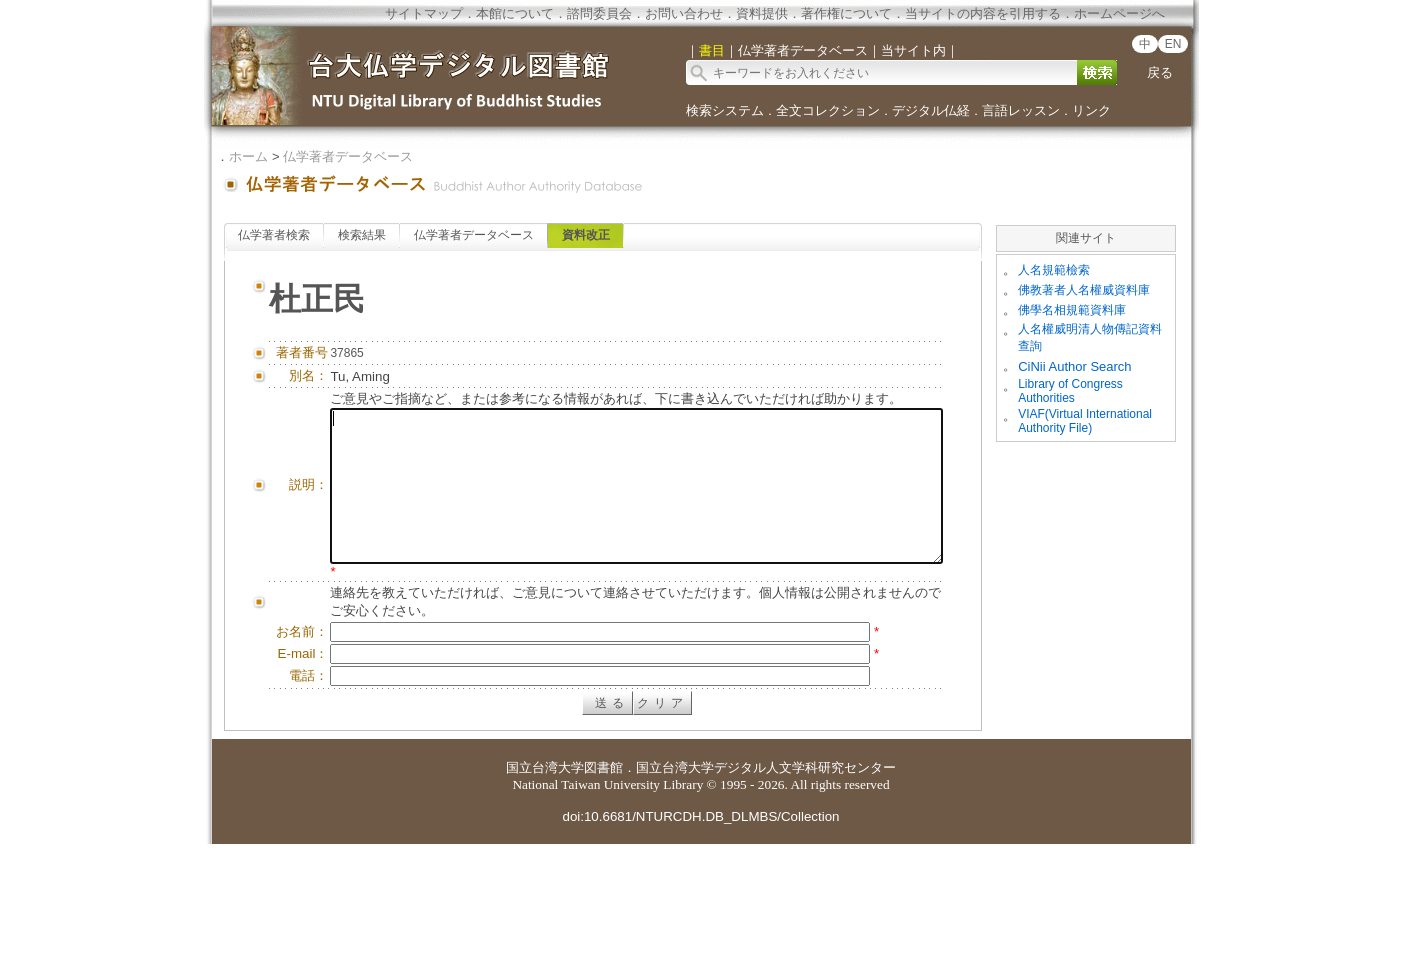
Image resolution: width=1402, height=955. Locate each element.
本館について (515, 13)
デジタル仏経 (931, 110)
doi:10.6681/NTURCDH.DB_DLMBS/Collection (700, 927)
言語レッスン (1021, 110)
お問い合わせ (684, 13)
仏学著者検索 (274, 235)
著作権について (846, 13)
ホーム (248, 156)
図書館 (603, 878)
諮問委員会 (599, 13)
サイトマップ (424, 13)
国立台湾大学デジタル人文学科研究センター (766, 878)
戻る (1160, 72)
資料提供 (762, 13)
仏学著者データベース (348, 156)
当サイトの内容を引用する (983, 13)
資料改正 (586, 235)
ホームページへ (1119, 13)
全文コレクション (828, 110)
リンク (1091, 110)
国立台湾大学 (545, 878)
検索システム (725, 110)
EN (1173, 44)
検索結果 (362, 235)
